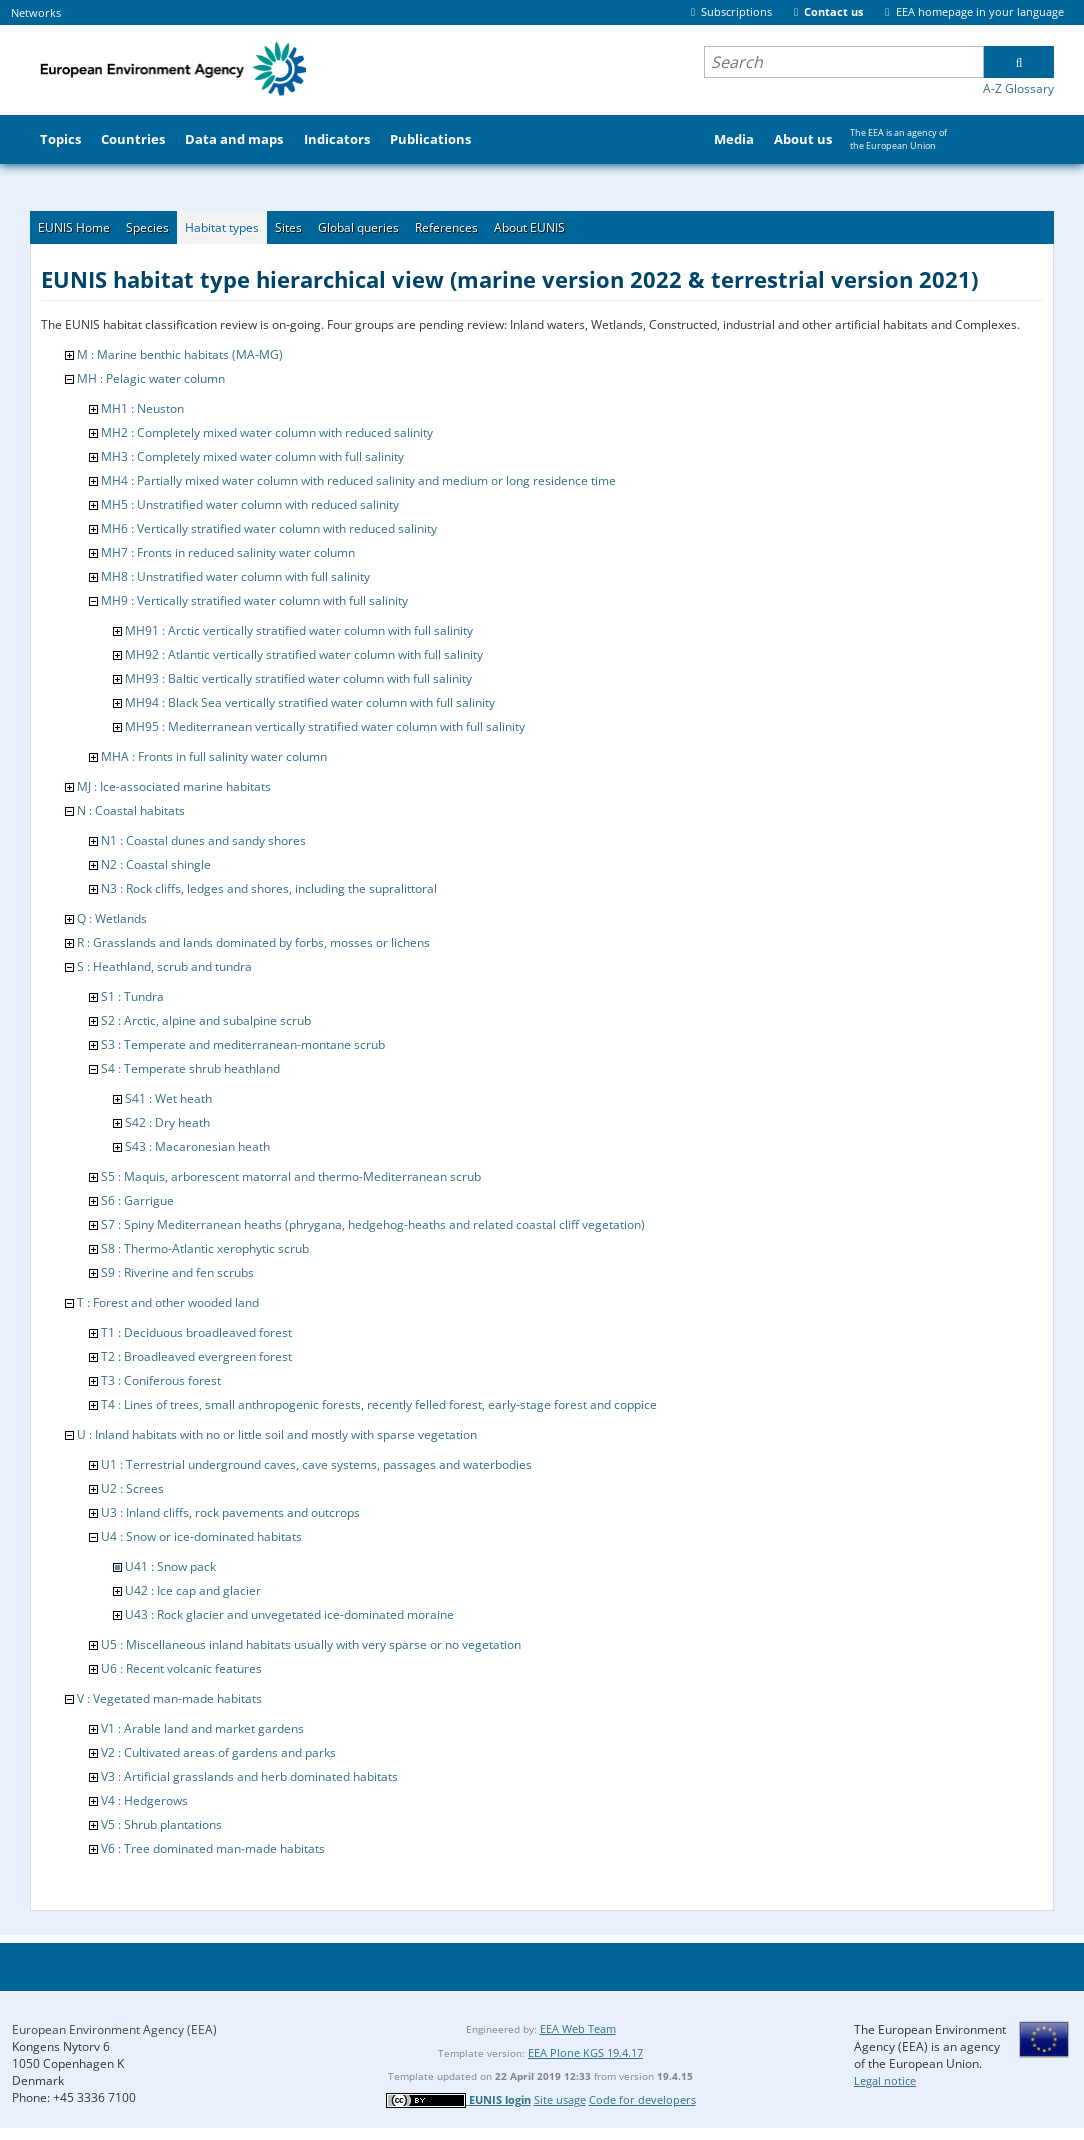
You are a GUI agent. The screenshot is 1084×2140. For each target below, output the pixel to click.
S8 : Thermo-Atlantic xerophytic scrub (205, 1248)
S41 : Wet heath (168, 1098)
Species (147, 227)
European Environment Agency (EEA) (114, 2029)
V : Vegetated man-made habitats (169, 1698)
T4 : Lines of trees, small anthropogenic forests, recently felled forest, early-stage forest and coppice (379, 1404)
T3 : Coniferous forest (161, 1380)
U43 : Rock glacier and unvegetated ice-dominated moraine (289, 1614)
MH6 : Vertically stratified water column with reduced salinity (269, 528)
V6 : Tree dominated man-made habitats (213, 1848)
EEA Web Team (578, 2028)
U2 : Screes (132, 1488)
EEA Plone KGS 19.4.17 (585, 2052)
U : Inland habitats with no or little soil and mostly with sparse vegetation (277, 1434)
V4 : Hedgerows (144, 1800)
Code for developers (642, 2099)
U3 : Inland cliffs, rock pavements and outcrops (230, 1512)
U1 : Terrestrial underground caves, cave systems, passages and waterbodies (316, 1464)
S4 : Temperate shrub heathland (190, 1068)
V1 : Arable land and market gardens (202, 1728)
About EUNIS (529, 227)
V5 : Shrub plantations (161, 1824)
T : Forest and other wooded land (168, 1302)
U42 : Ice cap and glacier (193, 1590)
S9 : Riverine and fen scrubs (177, 1272)
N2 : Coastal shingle (156, 864)
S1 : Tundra (132, 996)
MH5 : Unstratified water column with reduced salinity (250, 504)
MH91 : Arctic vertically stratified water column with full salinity (299, 630)
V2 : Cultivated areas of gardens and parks (218, 1752)
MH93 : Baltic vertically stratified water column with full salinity (298, 678)
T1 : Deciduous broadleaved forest (196, 1332)
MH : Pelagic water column (151, 378)
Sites (288, 227)
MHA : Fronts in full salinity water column (214, 756)
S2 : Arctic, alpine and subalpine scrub (206, 1020)
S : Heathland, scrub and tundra (164, 966)
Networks (36, 12)
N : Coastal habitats (131, 810)
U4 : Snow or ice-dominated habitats (201, 1536)
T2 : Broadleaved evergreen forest (196, 1356)
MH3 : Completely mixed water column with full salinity (252, 456)
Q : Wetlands (112, 918)
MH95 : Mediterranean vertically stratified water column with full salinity (325, 726)
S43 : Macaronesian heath (197, 1146)
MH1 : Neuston (142, 408)
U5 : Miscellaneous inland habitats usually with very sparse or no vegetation (311, 1644)
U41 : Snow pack (170, 1566)
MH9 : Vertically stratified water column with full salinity (254, 600)
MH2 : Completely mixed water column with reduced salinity (267, 432)
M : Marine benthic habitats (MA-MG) (180, 354)
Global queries (358, 227)
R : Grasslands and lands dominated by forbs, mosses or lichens (253, 942)
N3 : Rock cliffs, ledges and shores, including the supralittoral (269, 888)
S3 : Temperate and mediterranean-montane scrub (243, 1044)
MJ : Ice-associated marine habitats (174, 786)
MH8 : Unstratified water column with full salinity (235, 576)
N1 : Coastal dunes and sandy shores (203, 840)
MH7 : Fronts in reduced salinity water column (228, 552)
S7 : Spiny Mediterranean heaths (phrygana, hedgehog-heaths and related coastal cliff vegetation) (373, 1224)
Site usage (560, 2099)
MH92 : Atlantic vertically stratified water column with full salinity (304, 654)
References (446, 227)
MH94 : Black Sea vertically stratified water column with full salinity (310, 702)
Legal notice (885, 2080)
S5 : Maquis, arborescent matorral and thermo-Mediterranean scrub (291, 1176)
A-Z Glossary (1018, 88)
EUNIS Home (74, 227)
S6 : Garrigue (137, 1200)
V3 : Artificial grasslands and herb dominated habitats (249, 1776)
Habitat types (222, 227)
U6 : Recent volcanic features (181, 1668)
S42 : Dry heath (167, 1122)
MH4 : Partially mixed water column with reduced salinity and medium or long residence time (358, 480)
